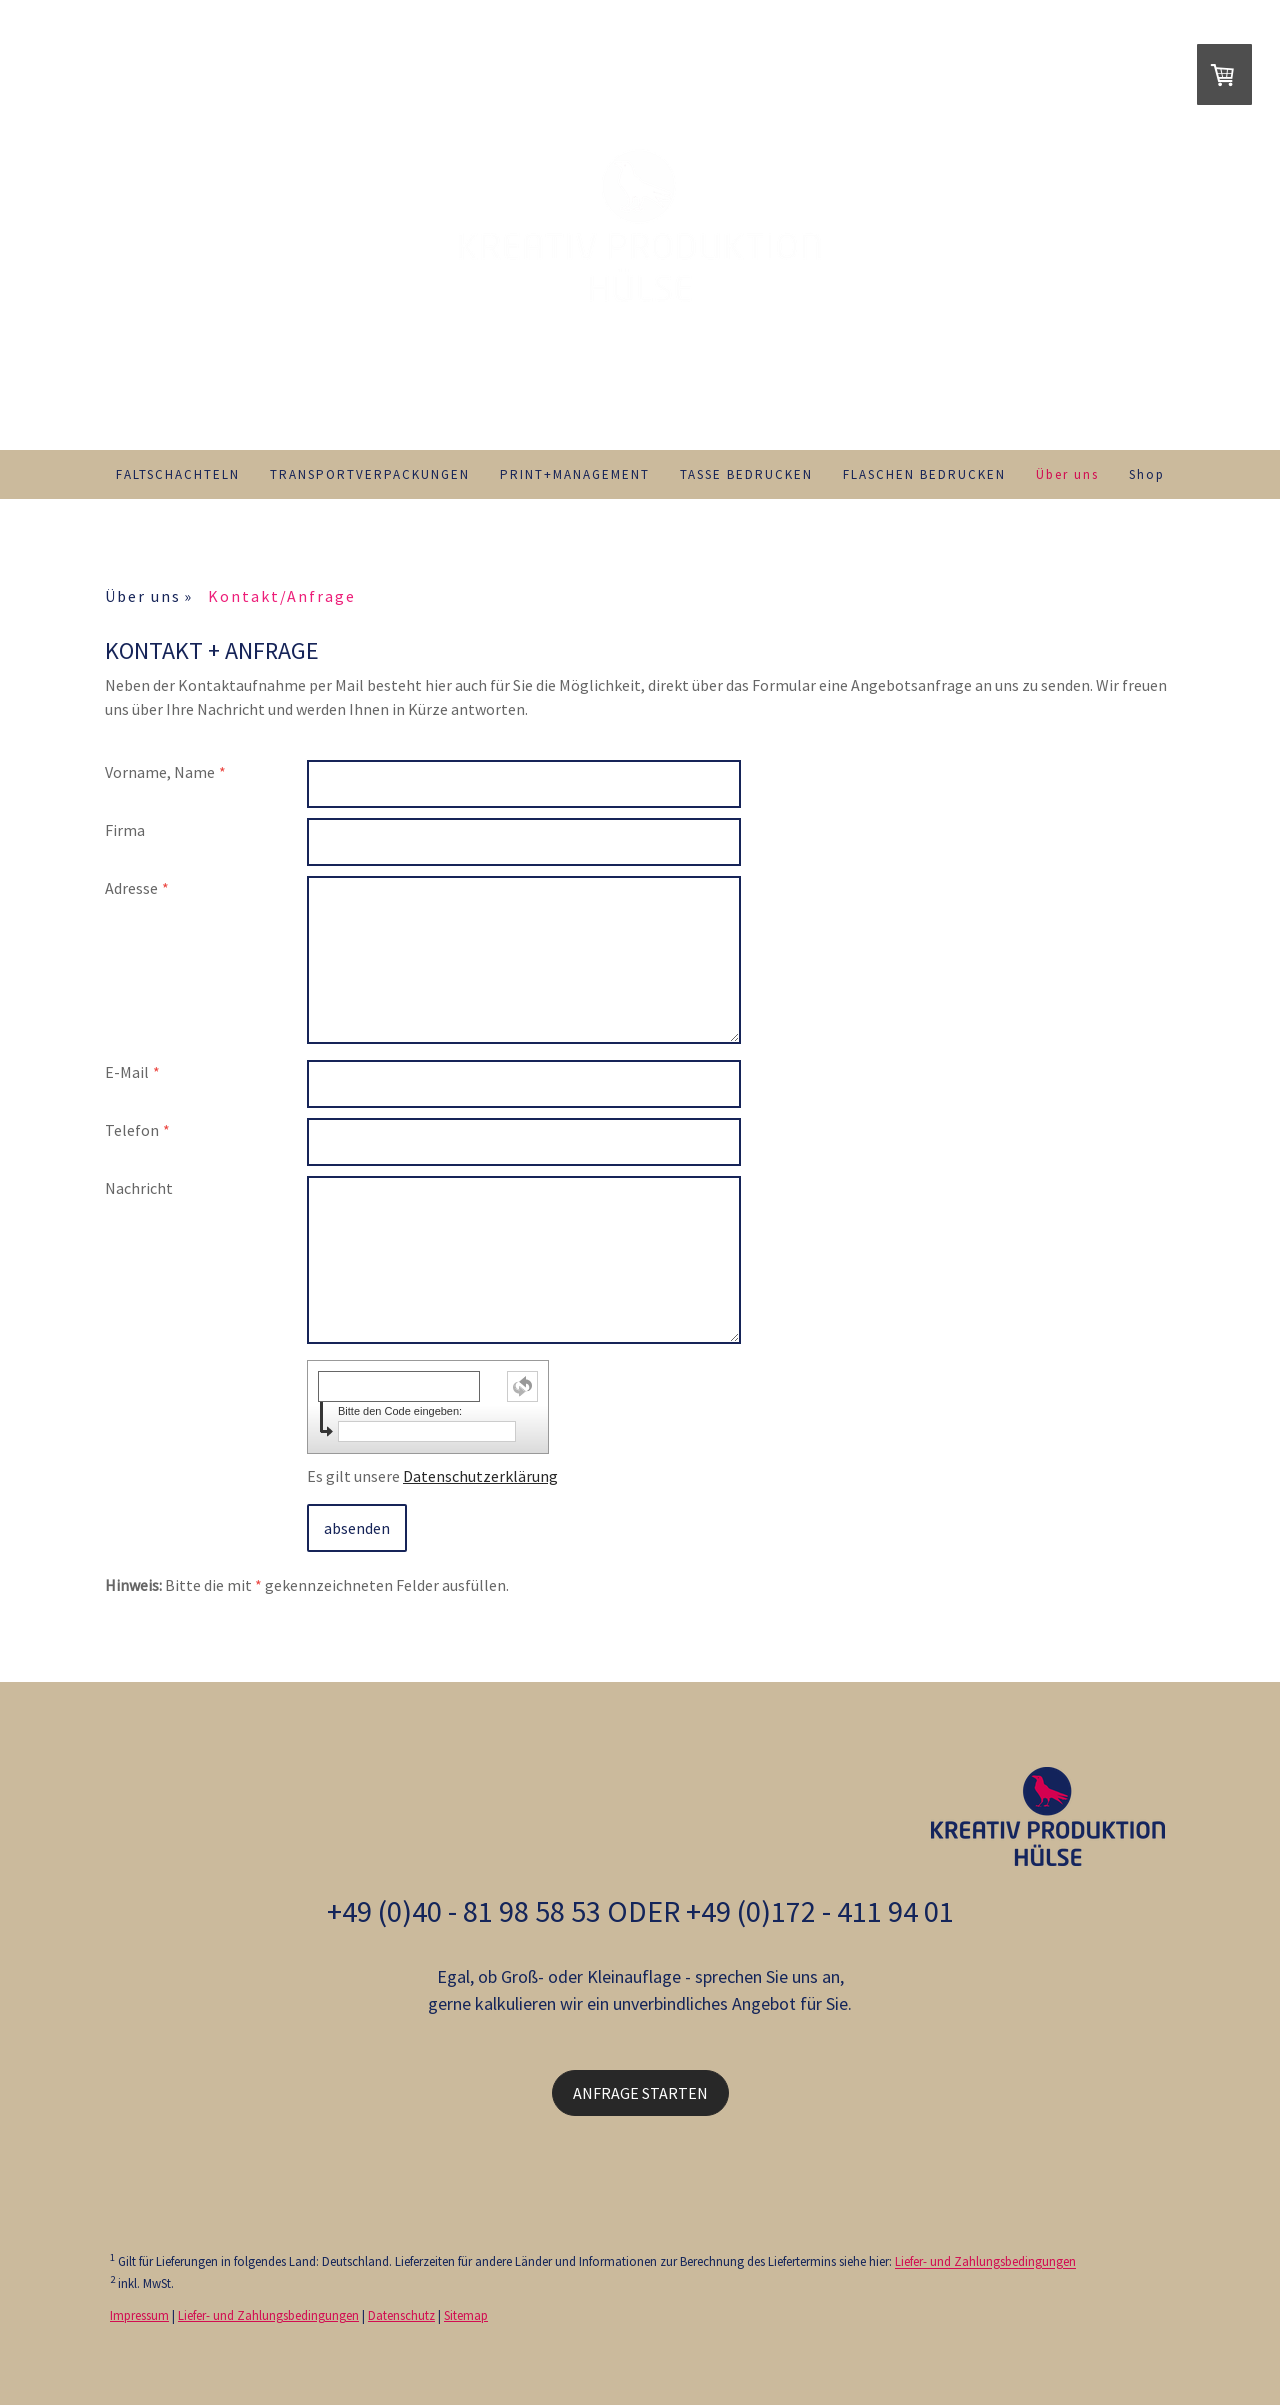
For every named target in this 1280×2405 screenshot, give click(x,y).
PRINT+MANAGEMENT (575, 474)
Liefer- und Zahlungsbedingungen (985, 2262)
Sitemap (466, 2315)
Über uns (1067, 474)
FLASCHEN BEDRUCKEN (924, 474)
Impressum (139, 2315)
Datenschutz (401, 2315)
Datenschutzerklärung (480, 1476)
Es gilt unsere (432, 1476)
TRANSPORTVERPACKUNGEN (370, 474)
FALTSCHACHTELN (178, 474)
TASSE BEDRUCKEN (746, 474)
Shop (1147, 474)
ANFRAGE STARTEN (640, 2093)
